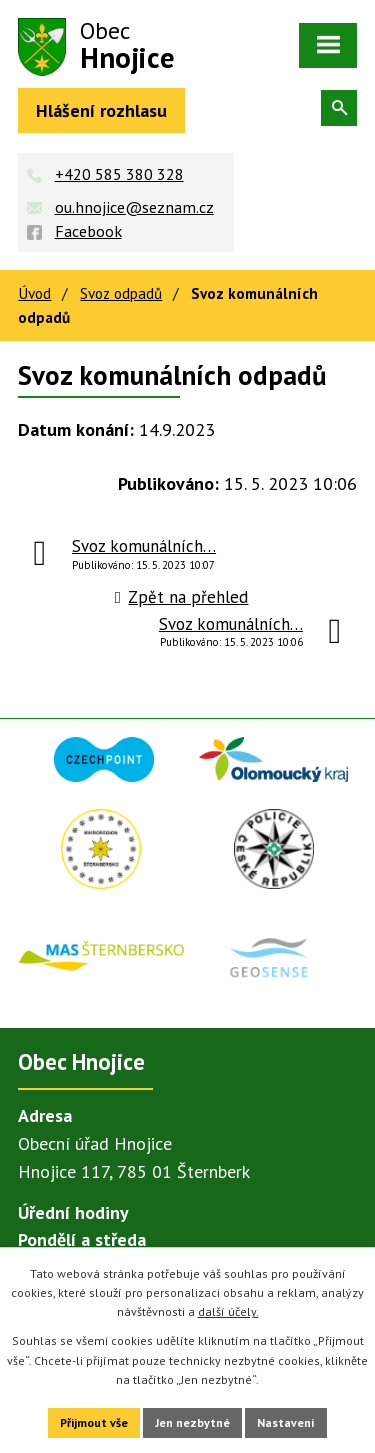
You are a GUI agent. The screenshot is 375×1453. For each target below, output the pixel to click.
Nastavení (286, 1422)
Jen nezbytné (192, 1422)
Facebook (88, 231)
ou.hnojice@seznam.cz (134, 207)
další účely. (228, 1311)
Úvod (34, 293)
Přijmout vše (94, 1422)
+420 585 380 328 (119, 174)
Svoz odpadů (121, 293)
